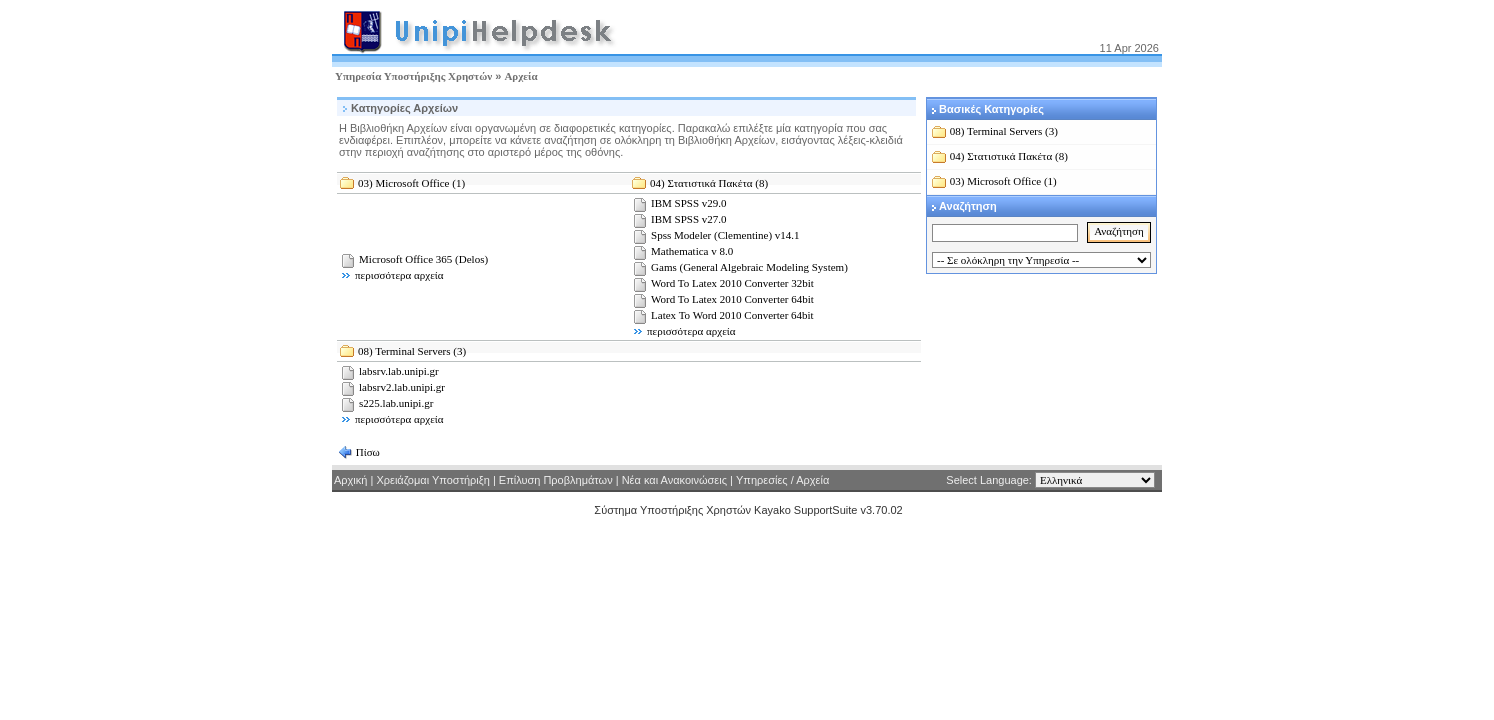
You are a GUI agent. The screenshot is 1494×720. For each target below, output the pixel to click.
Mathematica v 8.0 (692, 251)
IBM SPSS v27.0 (689, 219)
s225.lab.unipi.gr (396, 403)
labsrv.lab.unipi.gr (399, 371)
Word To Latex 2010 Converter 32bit (732, 283)
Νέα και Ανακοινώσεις (674, 480)
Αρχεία (520, 76)
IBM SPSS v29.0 (689, 203)
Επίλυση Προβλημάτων (556, 480)
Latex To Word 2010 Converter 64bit (732, 315)
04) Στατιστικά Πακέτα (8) (709, 183)
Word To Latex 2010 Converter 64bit (732, 299)
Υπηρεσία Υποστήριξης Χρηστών (413, 76)
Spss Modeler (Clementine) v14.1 (725, 235)
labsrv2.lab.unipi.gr (402, 387)
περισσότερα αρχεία (399, 275)
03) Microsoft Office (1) (411, 183)
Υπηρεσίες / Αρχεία (782, 480)
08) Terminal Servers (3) (412, 351)
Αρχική (350, 480)
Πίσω (366, 452)
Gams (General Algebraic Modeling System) (749, 267)
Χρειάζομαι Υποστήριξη (434, 480)
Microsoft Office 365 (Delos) (423, 259)
